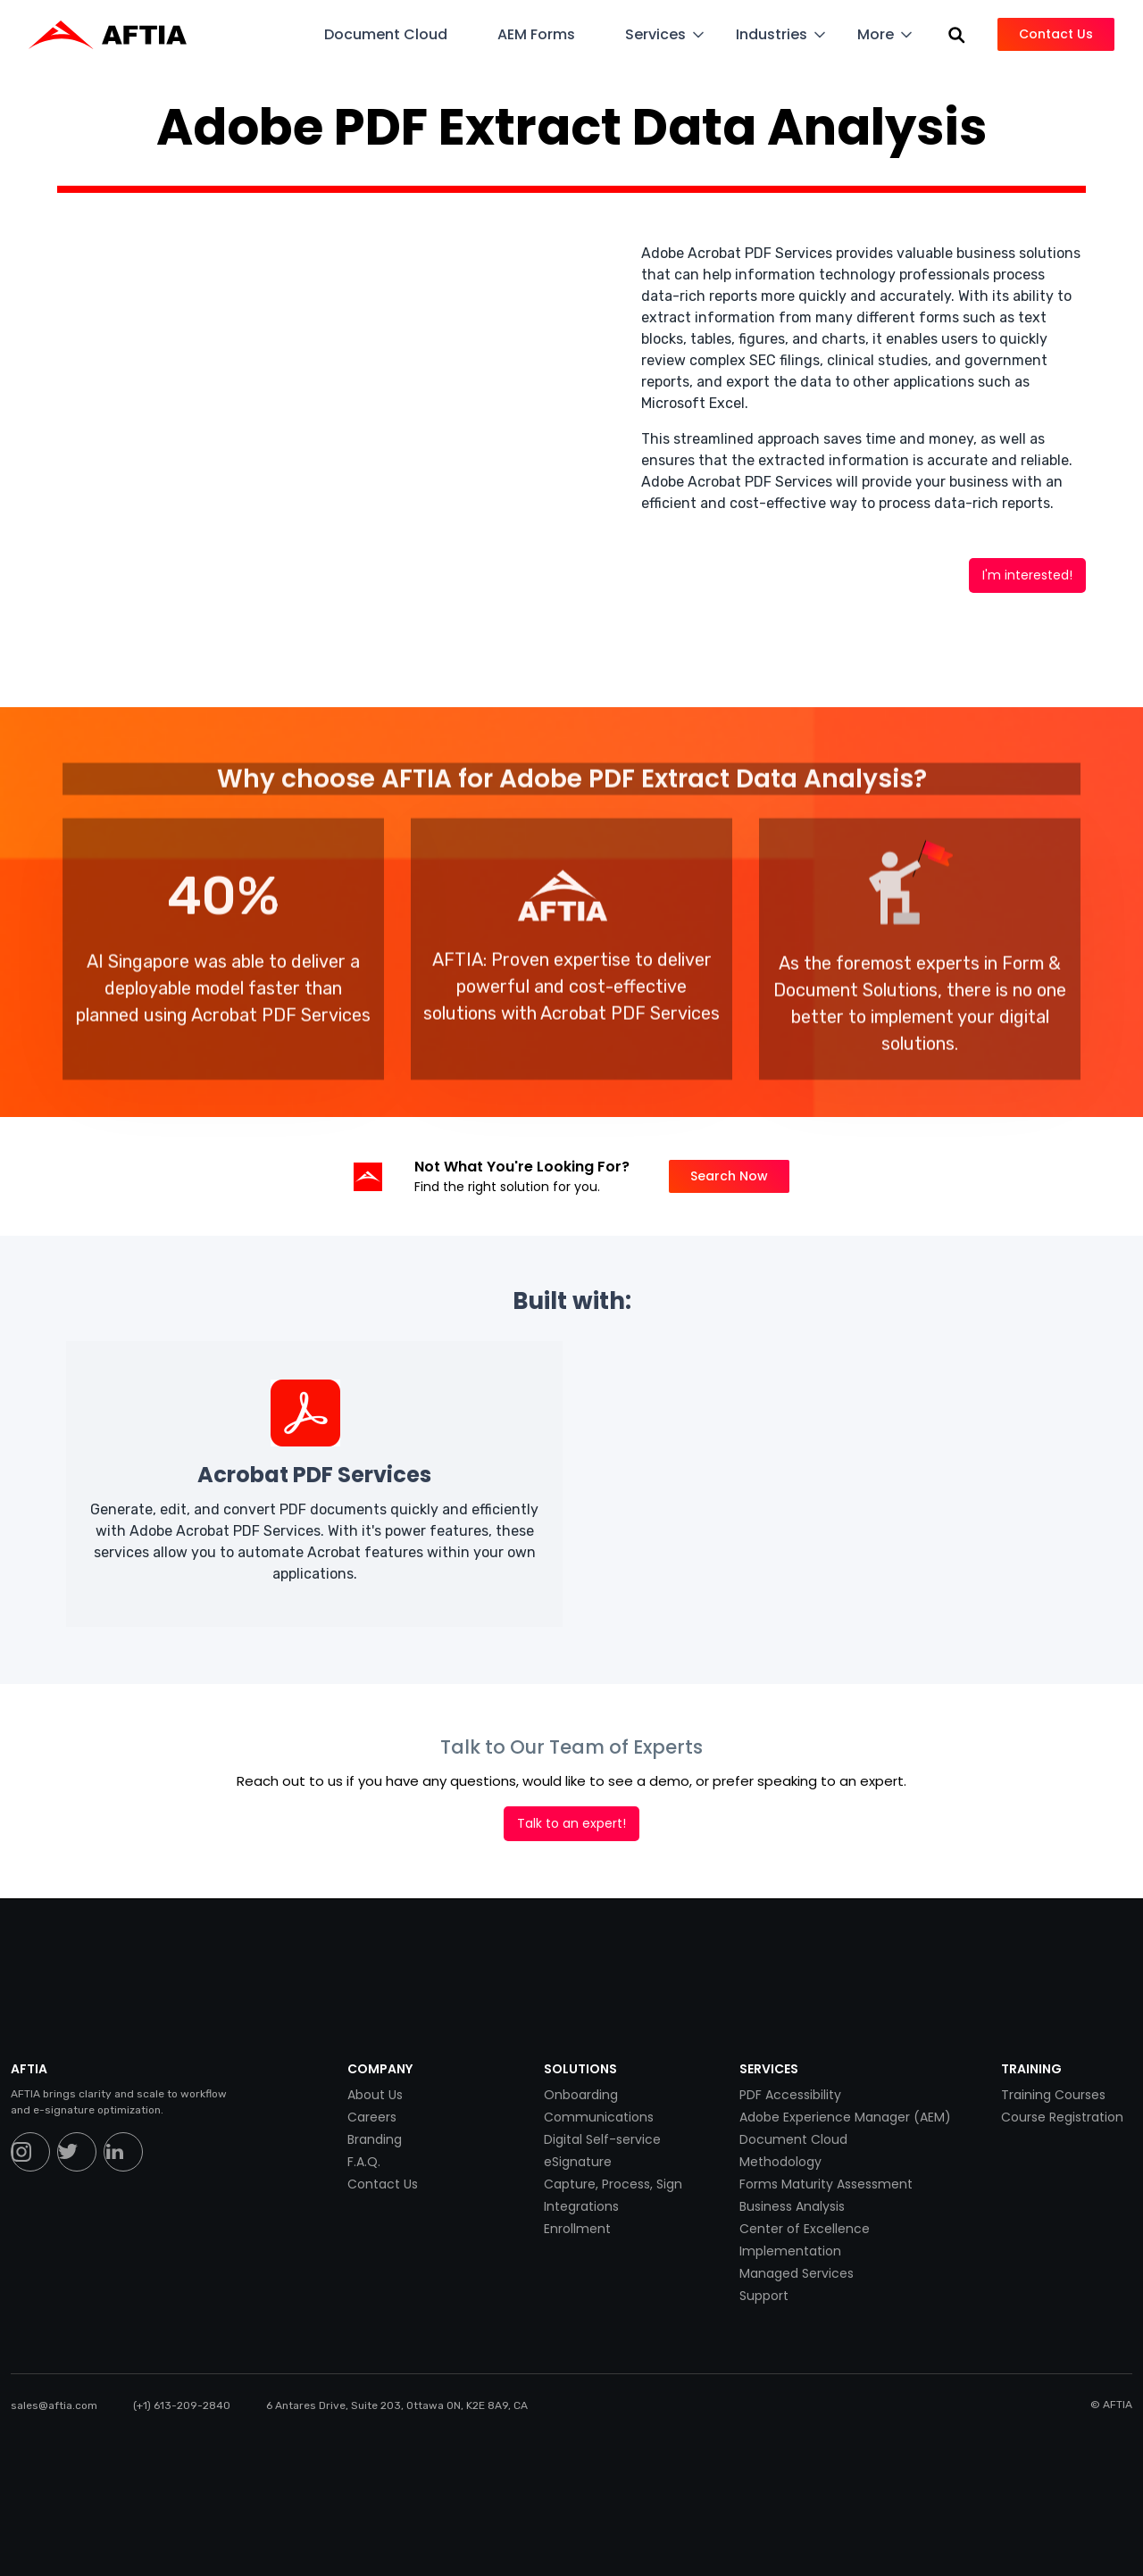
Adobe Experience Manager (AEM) (845, 2117)
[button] (396, 34)
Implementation (790, 2251)
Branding (374, 2139)
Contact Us (382, 2184)
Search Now (729, 1176)
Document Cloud (793, 2139)
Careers (371, 2117)
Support (763, 2296)
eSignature (578, 2162)
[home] (116, 35)
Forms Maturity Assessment (826, 2184)
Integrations (581, 2206)
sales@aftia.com (54, 2405)
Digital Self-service (602, 2139)
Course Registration (1062, 2117)
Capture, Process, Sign (613, 2184)
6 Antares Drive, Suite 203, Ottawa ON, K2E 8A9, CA (397, 2405)
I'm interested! (1027, 575)
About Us (375, 2095)
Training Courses (1053, 2095)
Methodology (780, 2162)
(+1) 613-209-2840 (181, 2405)
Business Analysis (792, 2206)
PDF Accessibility (790, 2095)
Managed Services (796, 2273)
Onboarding (581, 2095)
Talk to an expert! (571, 1823)
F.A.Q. (363, 2162)
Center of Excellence (804, 2229)
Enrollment (577, 2229)
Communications (599, 2117)
